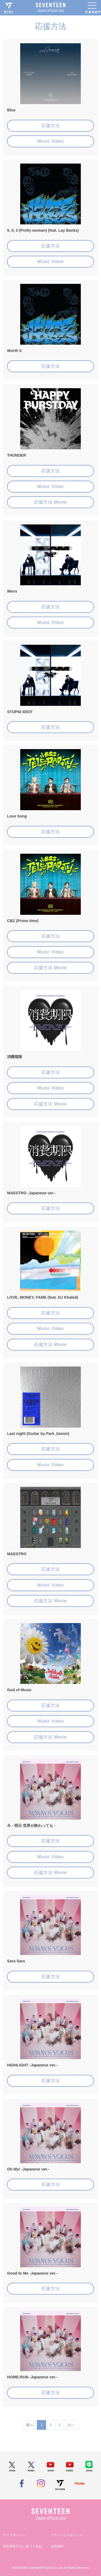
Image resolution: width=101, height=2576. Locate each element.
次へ (71, 2425)
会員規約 (57, 2546)
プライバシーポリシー (67, 2535)
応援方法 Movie (50, 502)
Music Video (50, 141)
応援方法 (50, 125)
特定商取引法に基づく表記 (22, 2546)
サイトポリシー (14, 2535)
